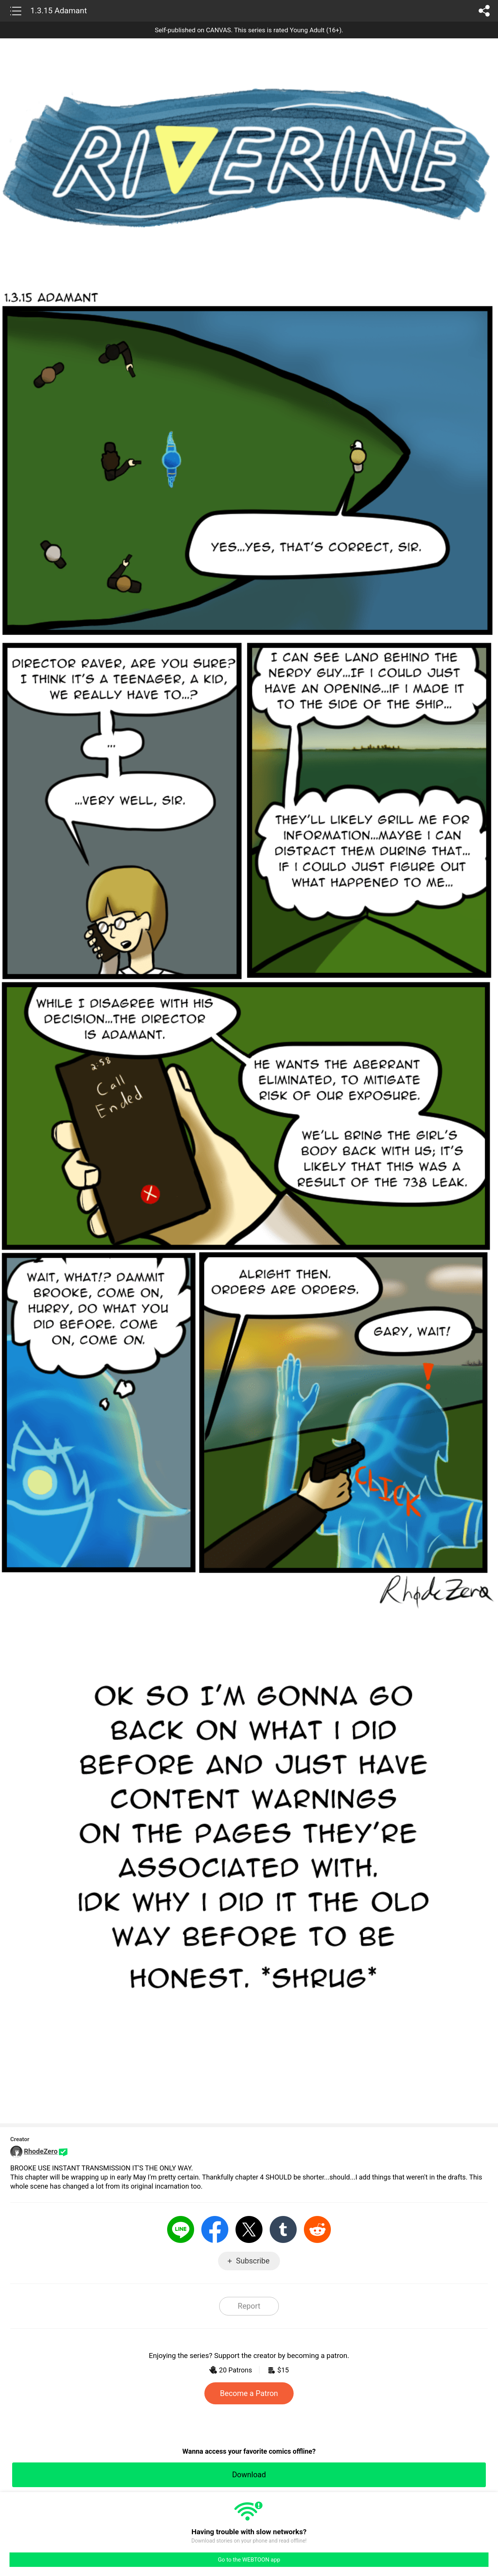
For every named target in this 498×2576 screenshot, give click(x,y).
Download (249, 2474)
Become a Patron (249, 2393)
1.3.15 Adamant (58, 10)
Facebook (214, 2229)
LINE (180, 2229)
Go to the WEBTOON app (249, 2559)
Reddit (317, 2229)
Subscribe (252, 2260)
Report (249, 2306)
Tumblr (283, 2229)
